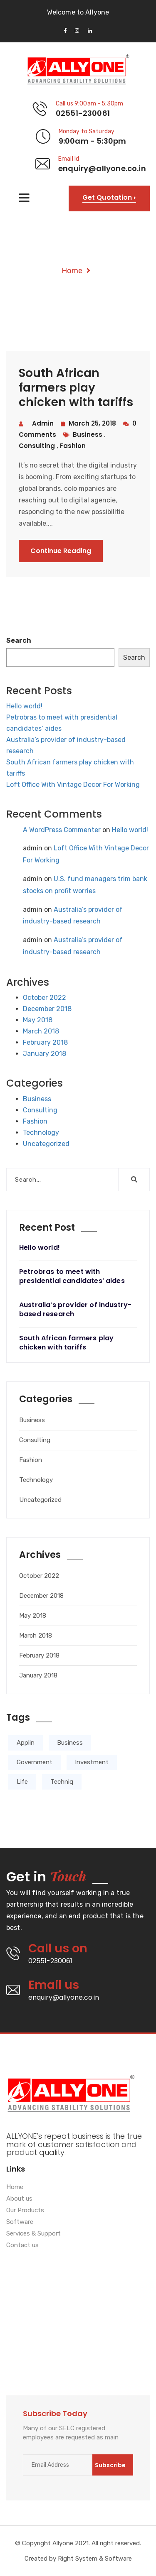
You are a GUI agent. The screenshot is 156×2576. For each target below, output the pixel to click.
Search (18, 640)
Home (72, 270)
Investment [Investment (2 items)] (92, 1762)
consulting (38, 445)
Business (37, 1099)
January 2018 (44, 1054)
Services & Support (33, 2234)
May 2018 (37, 1020)
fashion (73, 445)
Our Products (25, 2210)
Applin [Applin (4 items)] (26, 1742)
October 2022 (44, 998)
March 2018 (41, 1031)
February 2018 (45, 1042)
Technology (41, 1132)
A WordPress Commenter (62, 830)
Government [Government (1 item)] (34, 1762)
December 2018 (47, 1009)
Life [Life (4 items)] (22, 1781)
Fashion (35, 1121)
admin (43, 423)
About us (19, 2199)
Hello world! (24, 706)
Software (19, 2222)
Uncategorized (46, 1144)
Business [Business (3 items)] (70, 1742)
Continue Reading (60, 551)
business (88, 434)
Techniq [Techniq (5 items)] (61, 1781)
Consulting (40, 1110)
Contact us (22, 2245)
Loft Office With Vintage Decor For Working (73, 784)
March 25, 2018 (88, 423)
